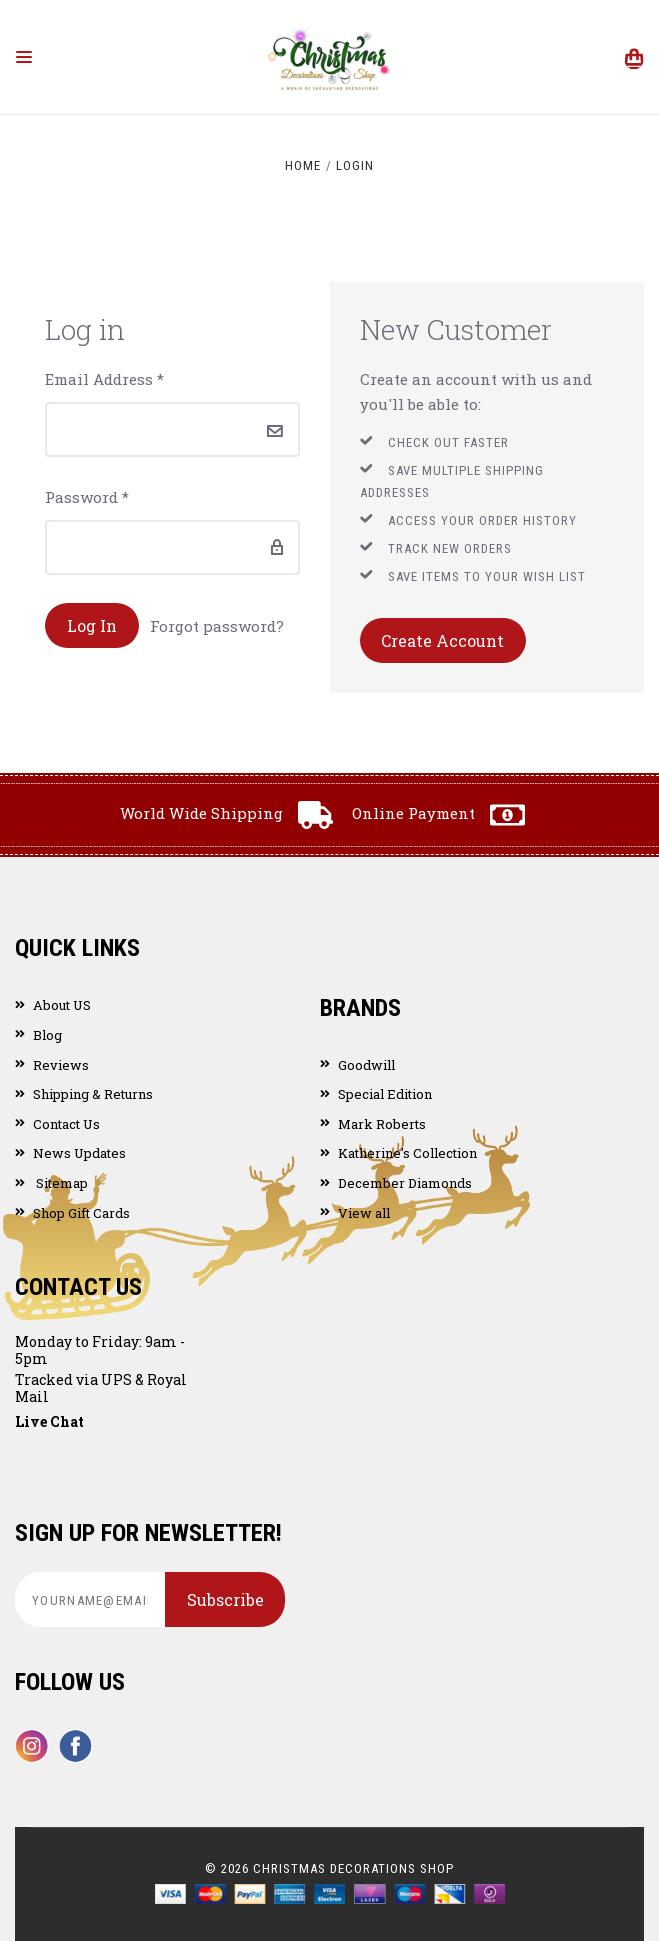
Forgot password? (217, 626)
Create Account (442, 640)
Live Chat (49, 1421)
